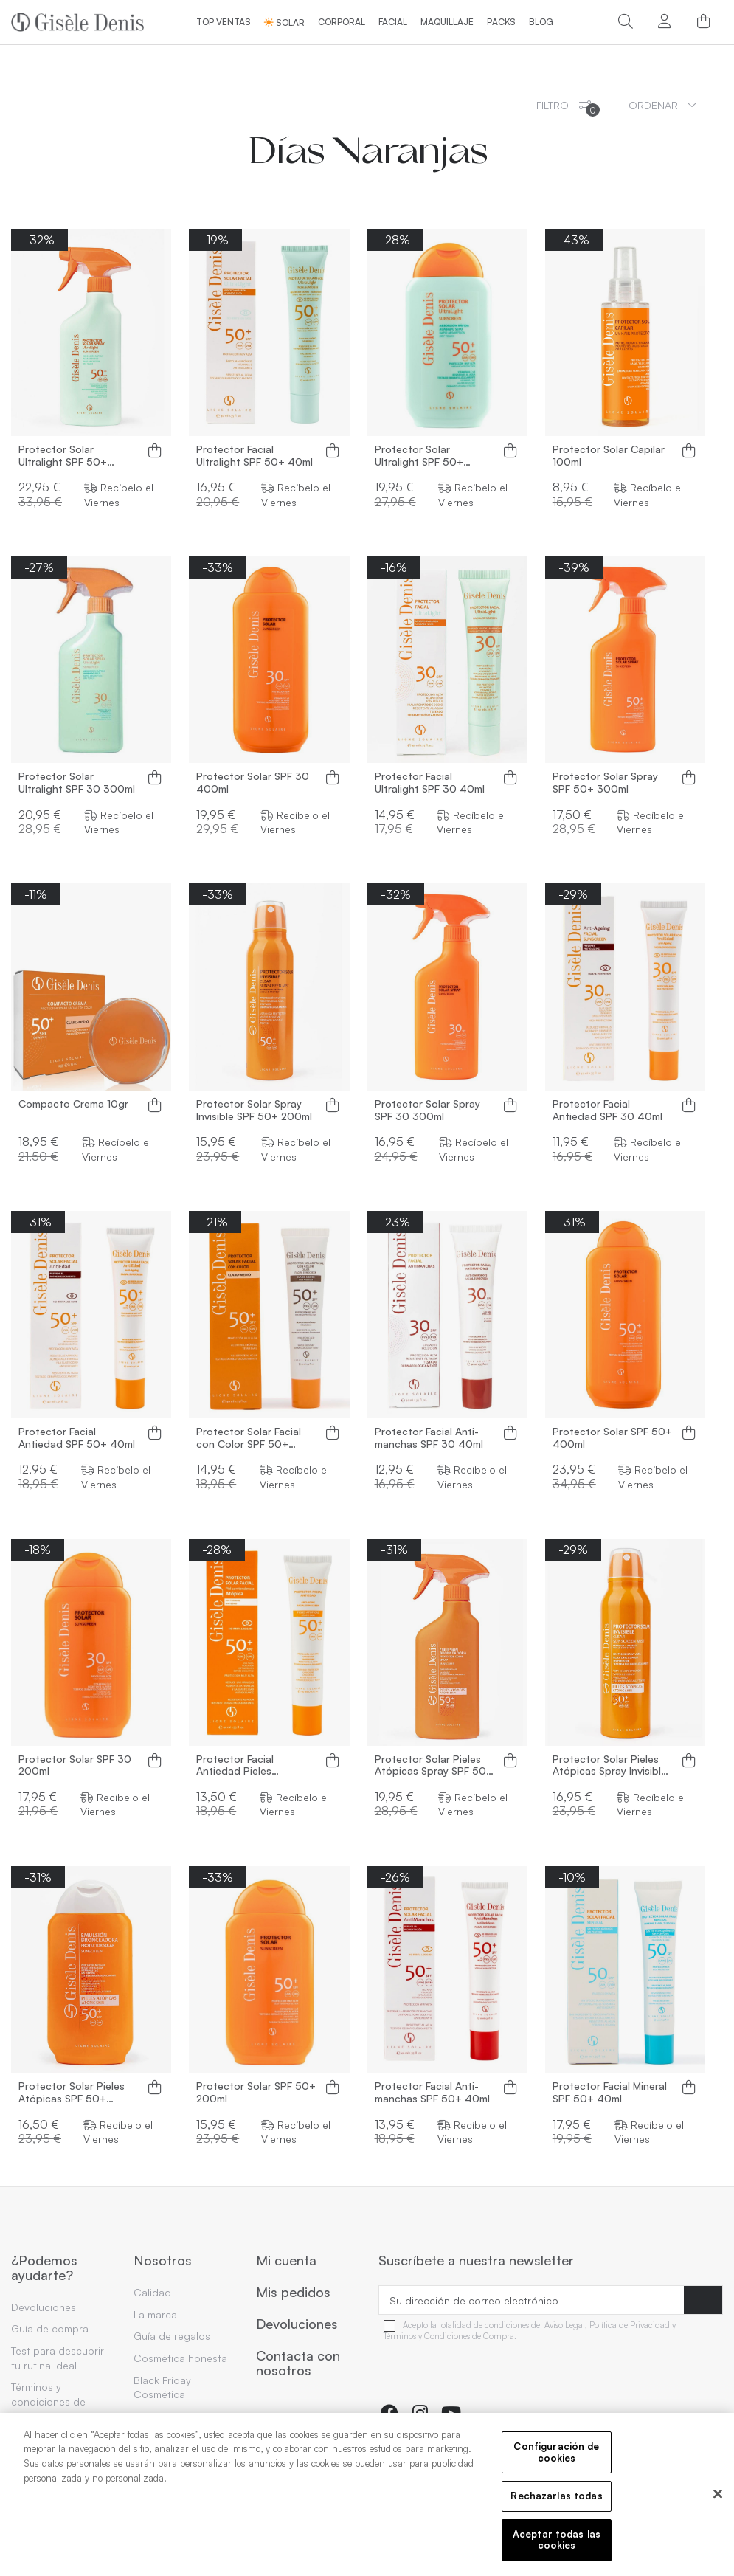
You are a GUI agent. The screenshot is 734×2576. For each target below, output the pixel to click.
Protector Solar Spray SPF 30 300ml (427, 1110)
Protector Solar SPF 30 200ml (74, 1765)
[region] (367, 2494)
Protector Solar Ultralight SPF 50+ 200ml (419, 456)
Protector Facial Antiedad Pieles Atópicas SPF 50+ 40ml (254, 1765)
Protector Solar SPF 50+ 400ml (612, 1438)
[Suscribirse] (703, 2300)
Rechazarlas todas (556, 2495)
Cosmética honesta (180, 2358)
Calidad (152, 2292)
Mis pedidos (293, 2292)
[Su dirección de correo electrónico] (532, 2300)
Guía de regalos (172, 2336)
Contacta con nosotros (298, 2363)
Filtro (568, 108)
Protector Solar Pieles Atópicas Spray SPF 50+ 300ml (434, 1765)
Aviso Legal (564, 2325)
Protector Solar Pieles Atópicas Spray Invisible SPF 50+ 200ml (610, 1765)
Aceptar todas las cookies (556, 2540)
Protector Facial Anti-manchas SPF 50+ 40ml (432, 2092)
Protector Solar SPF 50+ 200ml (256, 2092)
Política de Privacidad (629, 2325)
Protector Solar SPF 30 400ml (252, 782)
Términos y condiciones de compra (48, 2401)
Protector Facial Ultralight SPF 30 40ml (430, 782)
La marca (155, 2314)
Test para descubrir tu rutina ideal (57, 2358)
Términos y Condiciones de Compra (449, 2336)
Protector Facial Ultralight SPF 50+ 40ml (254, 455)
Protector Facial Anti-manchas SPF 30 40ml (429, 1438)
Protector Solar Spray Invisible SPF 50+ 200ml (254, 1110)
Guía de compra (50, 2328)
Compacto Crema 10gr (73, 1104)
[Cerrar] (718, 2494)
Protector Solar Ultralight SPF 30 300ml (76, 782)
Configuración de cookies (556, 2452)
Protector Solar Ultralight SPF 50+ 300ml (62, 456)
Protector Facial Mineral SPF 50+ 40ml (610, 2092)
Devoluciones (43, 2307)
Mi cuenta (286, 2261)
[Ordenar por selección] (662, 105)
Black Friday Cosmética (162, 2387)
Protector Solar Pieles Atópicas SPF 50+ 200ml (71, 2092)
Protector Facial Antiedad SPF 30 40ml (607, 1110)
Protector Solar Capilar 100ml (609, 455)
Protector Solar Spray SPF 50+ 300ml (605, 782)
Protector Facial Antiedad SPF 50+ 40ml (76, 1438)
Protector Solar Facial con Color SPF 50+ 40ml (248, 1438)
